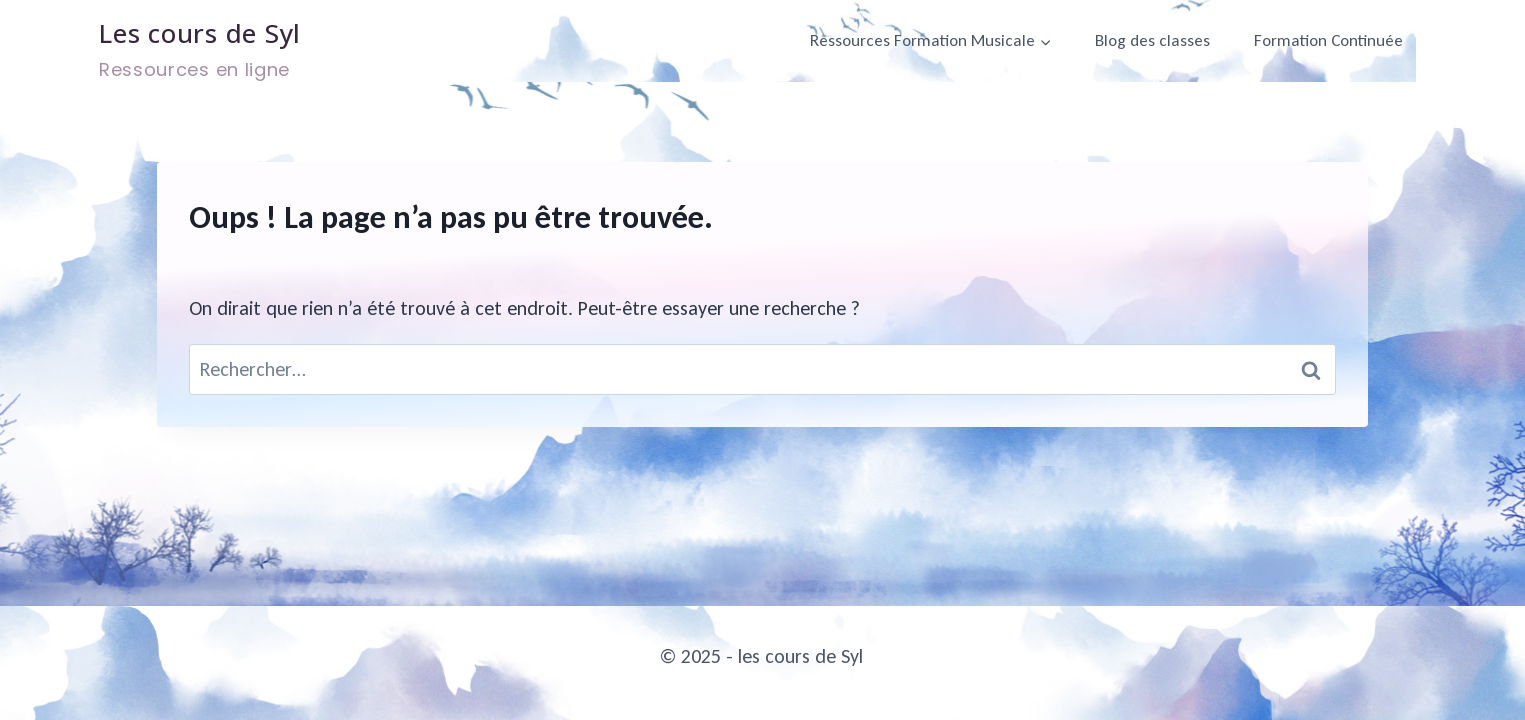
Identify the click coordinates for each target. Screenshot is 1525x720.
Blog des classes (1152, 40)
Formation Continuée (1328, 40)
